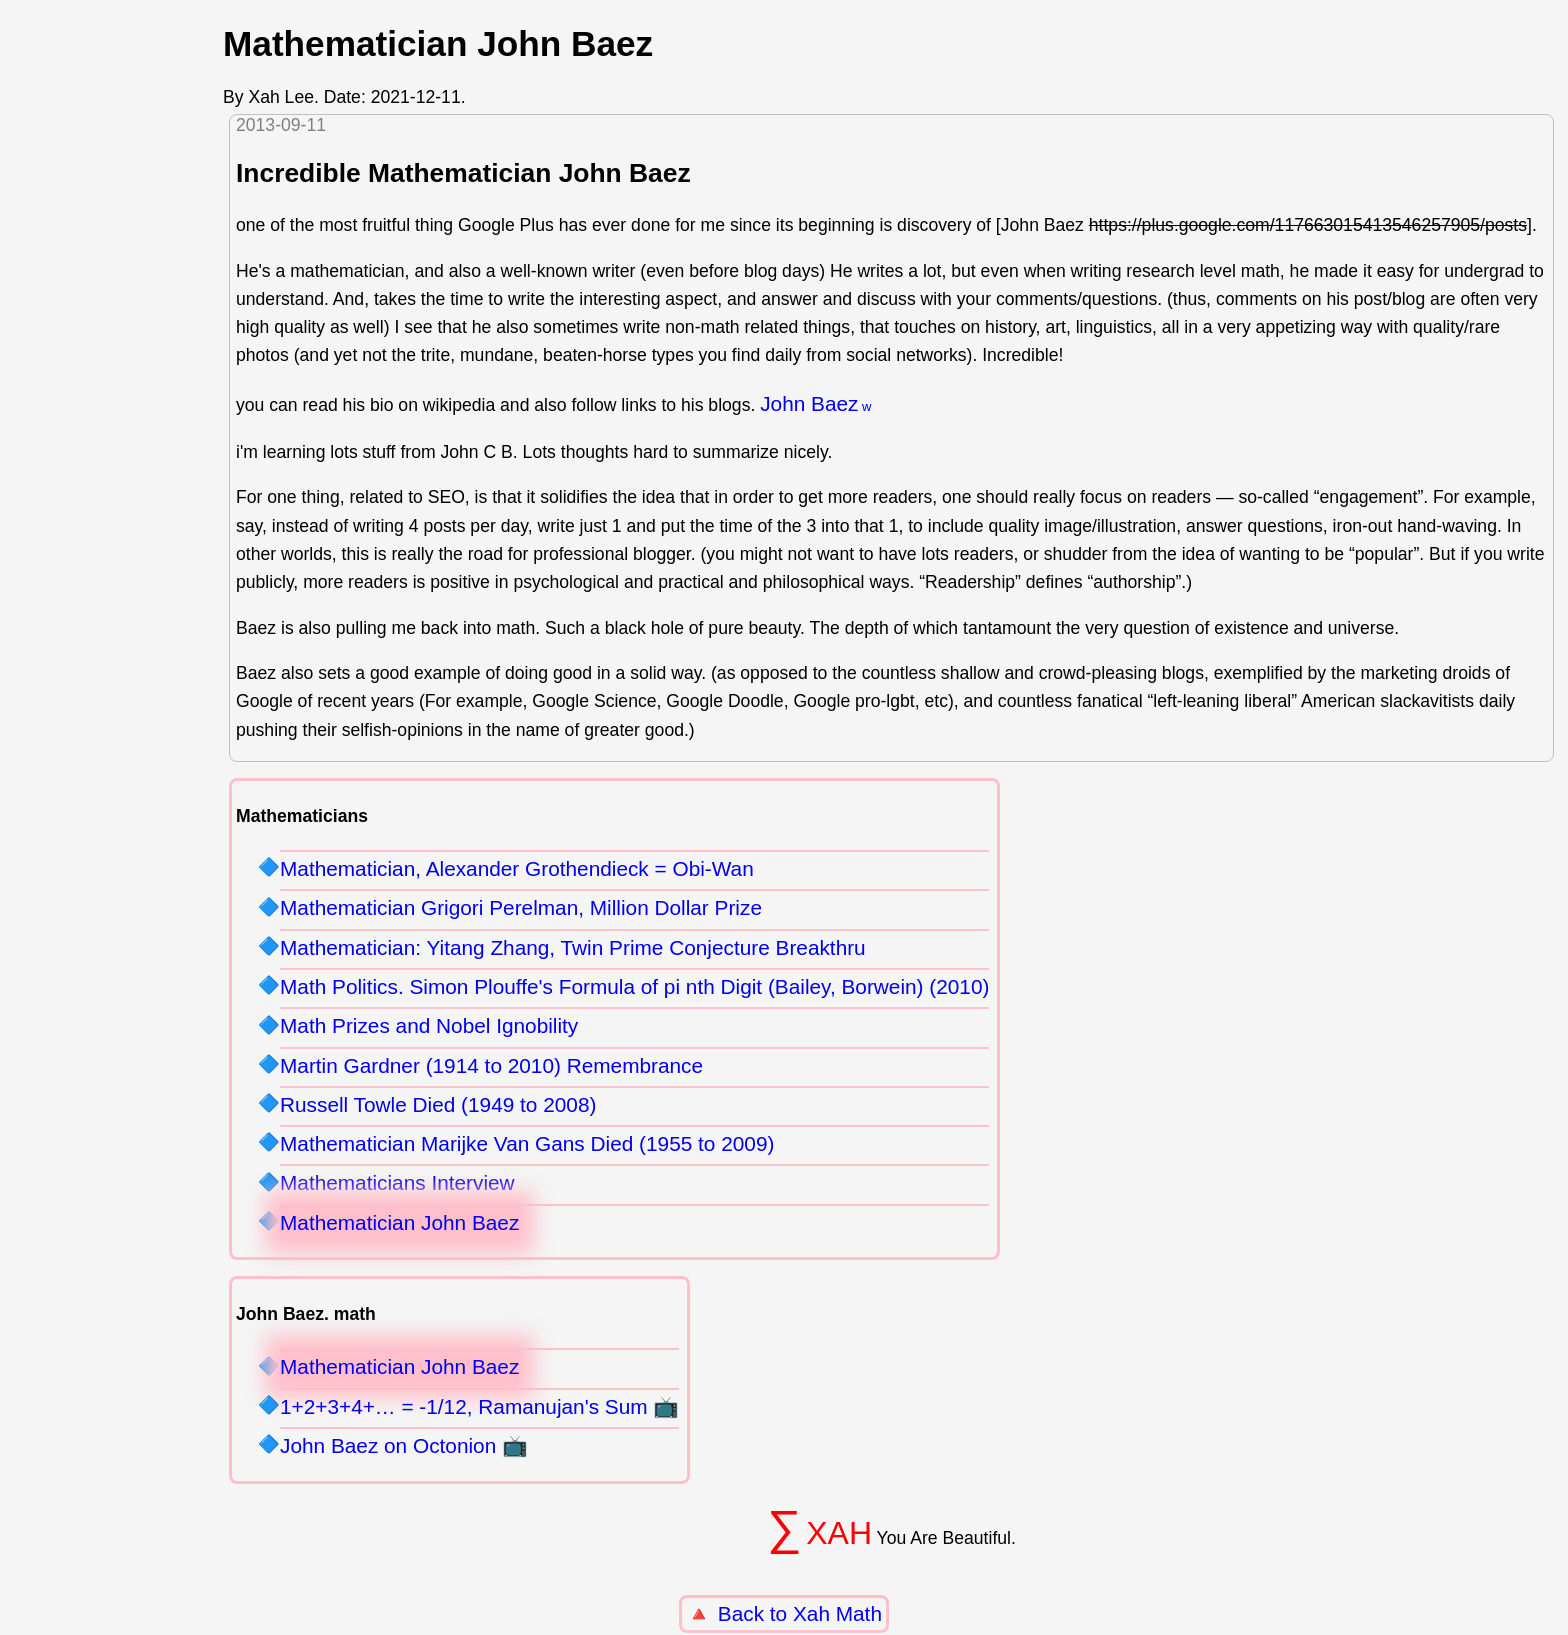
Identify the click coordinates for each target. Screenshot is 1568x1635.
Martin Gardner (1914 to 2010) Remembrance (491, 1065)
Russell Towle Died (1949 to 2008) (438, 1104)
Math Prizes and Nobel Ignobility (429, 1025)
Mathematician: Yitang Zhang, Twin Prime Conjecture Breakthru (573, 947)
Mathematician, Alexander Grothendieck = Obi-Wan (517, 868)
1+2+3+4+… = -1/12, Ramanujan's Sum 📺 (479, 1406)
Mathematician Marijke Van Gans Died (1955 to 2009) (527, 1143)
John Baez (809, 403)
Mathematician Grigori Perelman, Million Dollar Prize (521, 907)
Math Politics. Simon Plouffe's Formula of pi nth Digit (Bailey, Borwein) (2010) (634, 986)
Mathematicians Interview (397, 1182)
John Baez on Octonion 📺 (404, 1445)
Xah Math (837, 1613)
